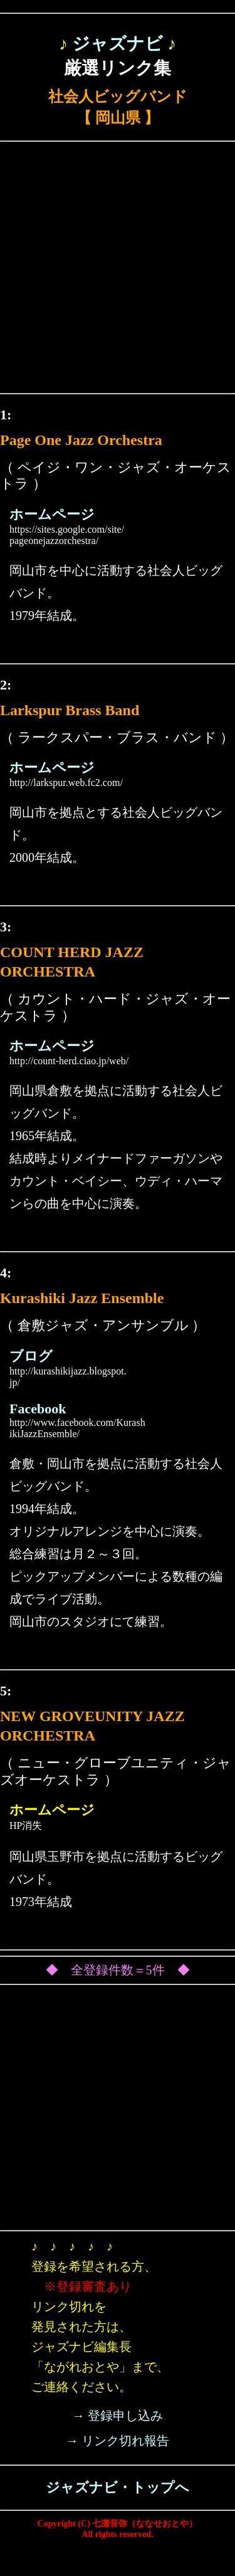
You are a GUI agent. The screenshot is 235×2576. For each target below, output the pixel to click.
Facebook (37, 1408)
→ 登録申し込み (117, 2415)
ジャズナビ (117, 43)
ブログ (31, 1356)
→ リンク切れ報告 (117, 2441)
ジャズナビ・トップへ (117, 2487)
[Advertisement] (117, 270)
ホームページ (52, 514)
